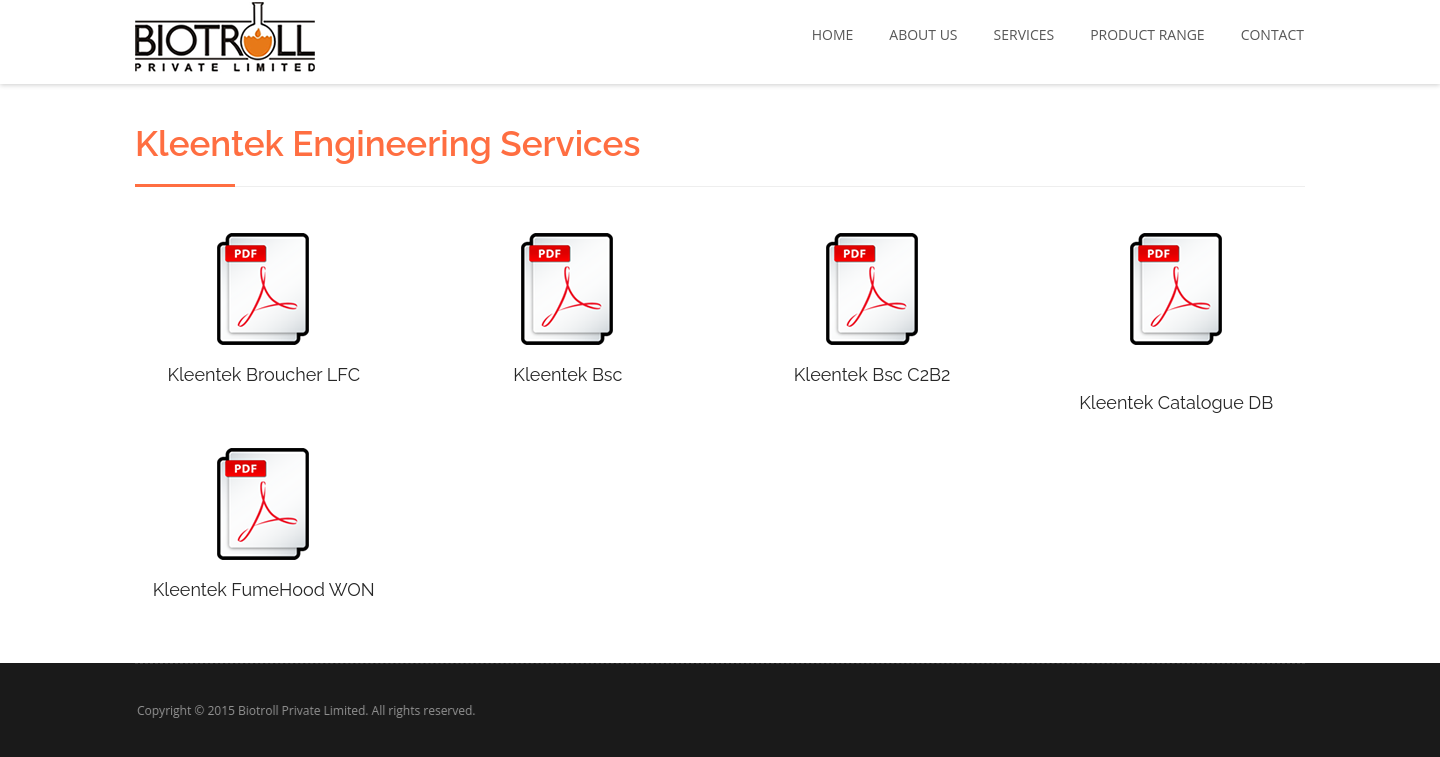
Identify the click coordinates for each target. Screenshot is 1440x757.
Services (1024, 34)
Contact (1272, 34)
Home (833, 34)
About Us (923, 34)
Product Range (1147, 34)
